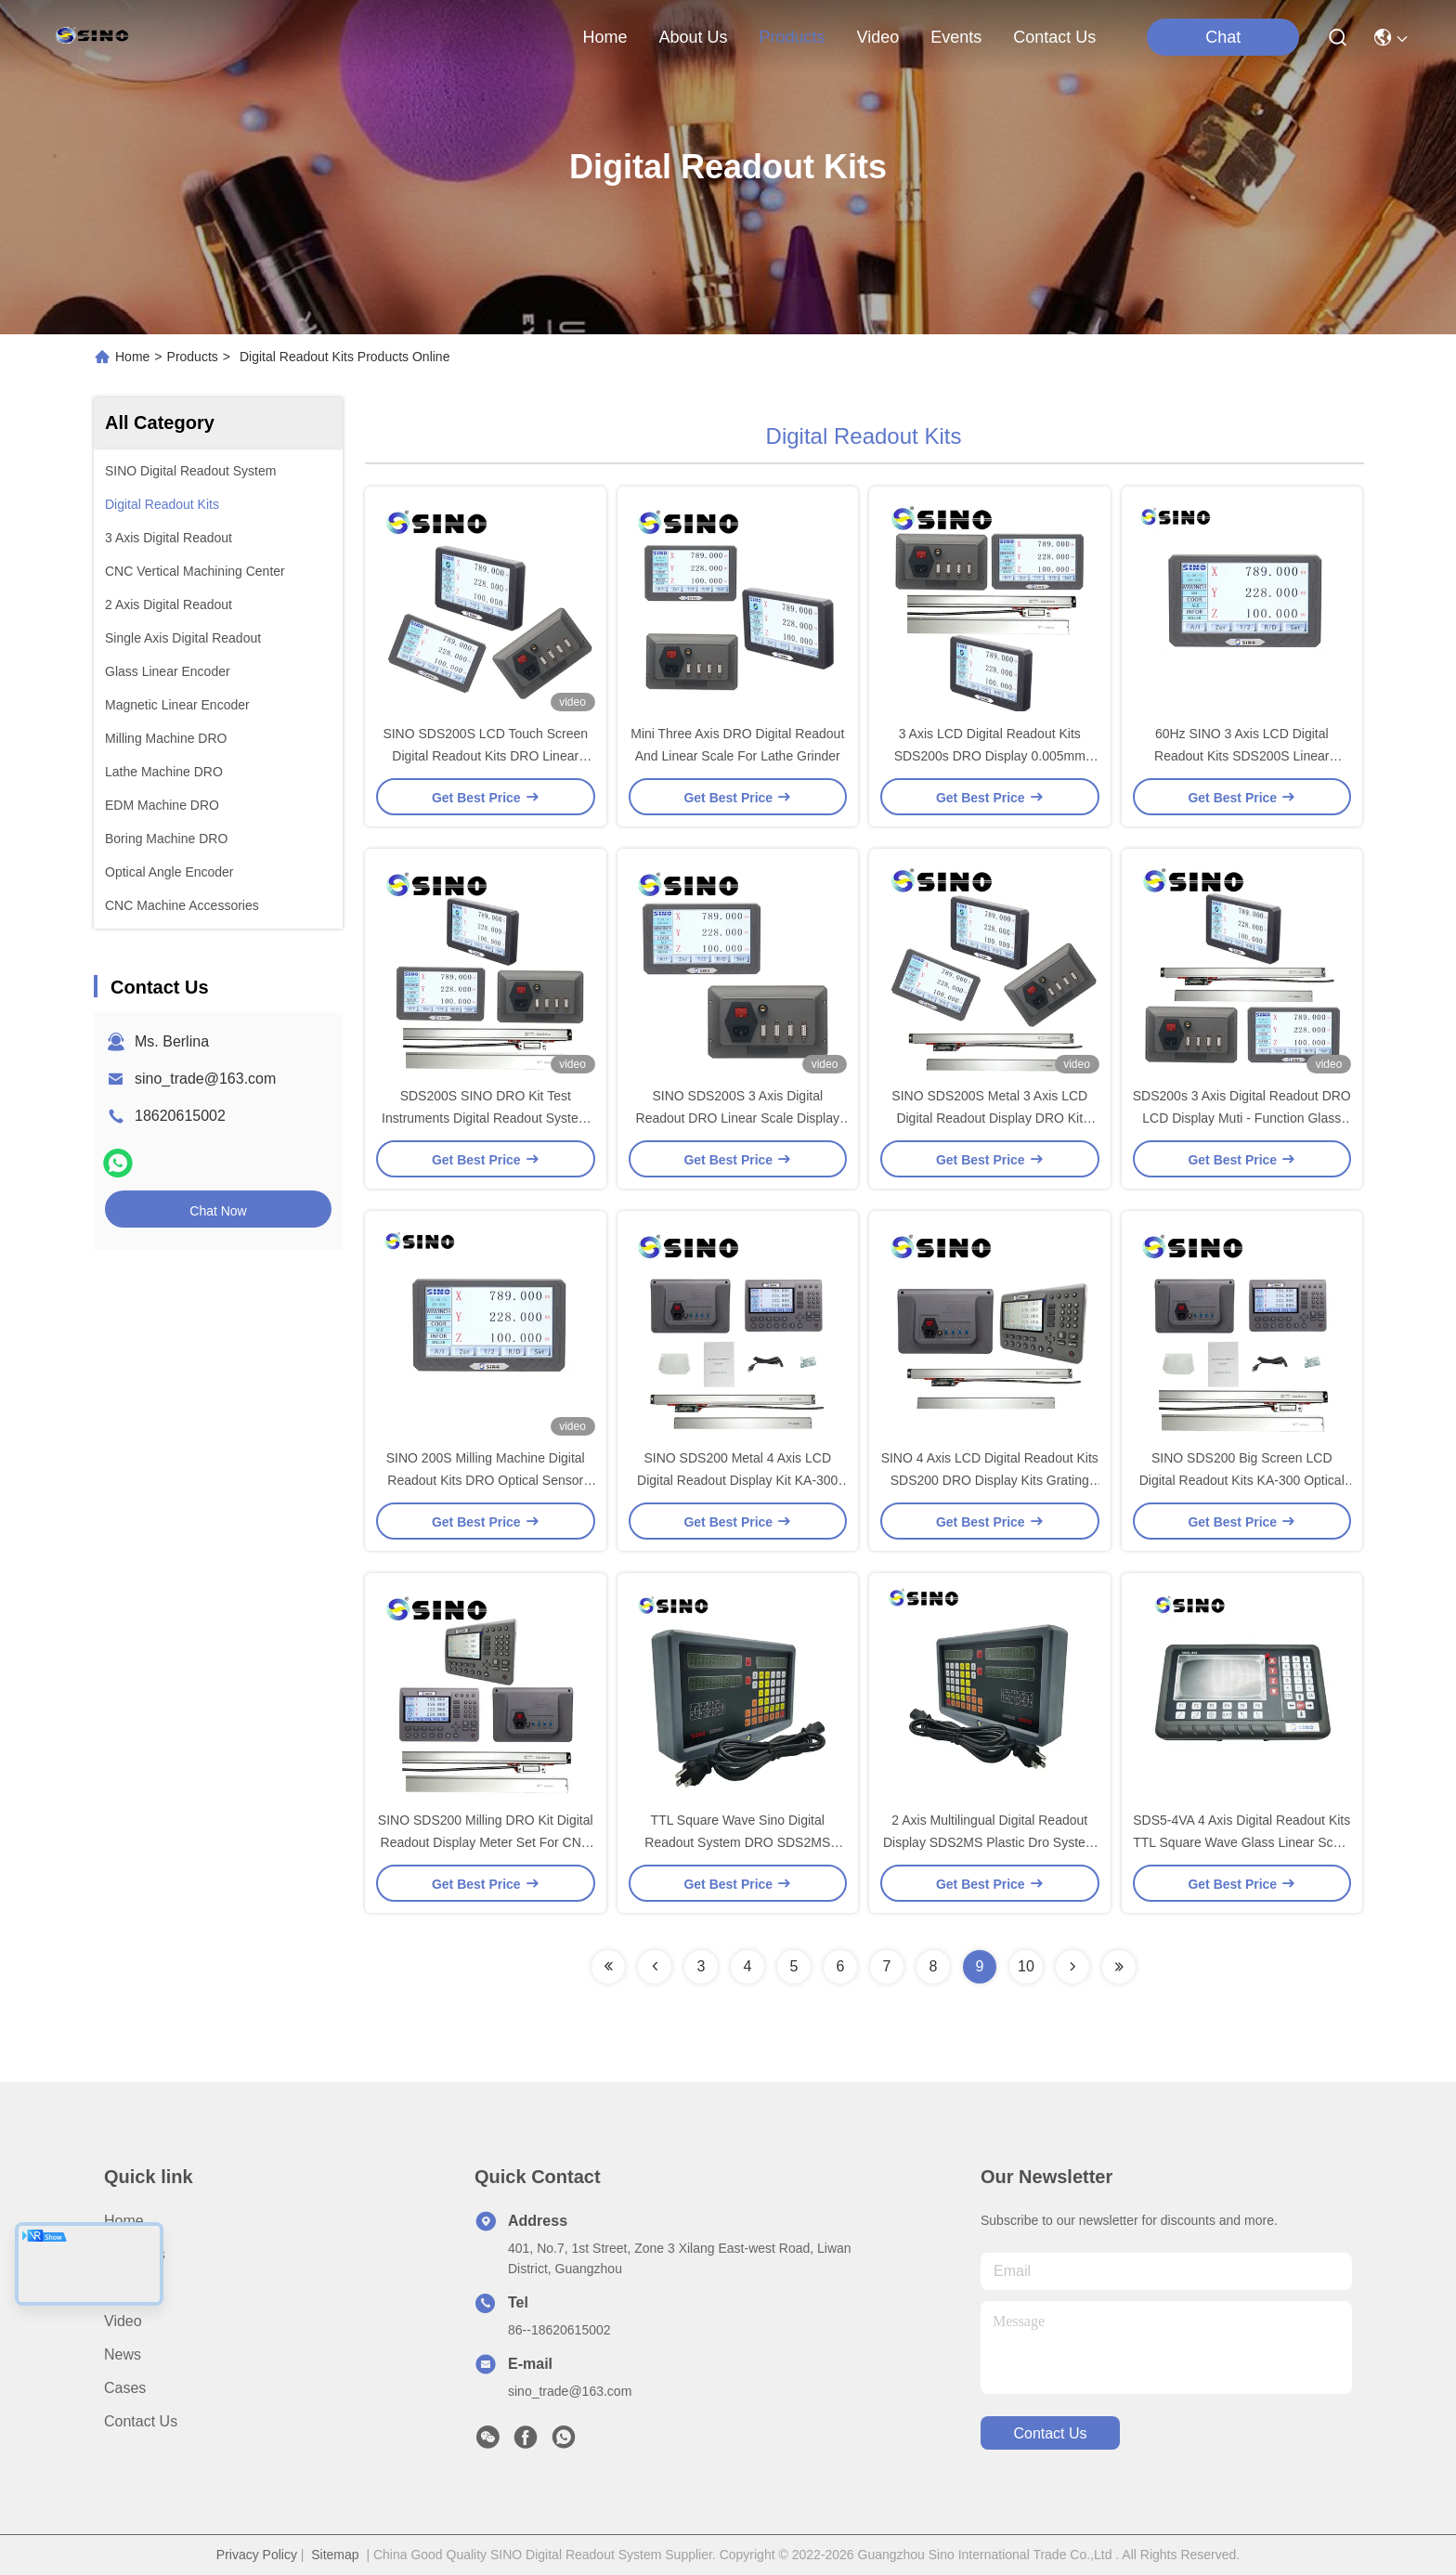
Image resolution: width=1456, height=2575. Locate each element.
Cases (125, 2388)
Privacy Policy (256, 2554)
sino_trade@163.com (205, 1078)
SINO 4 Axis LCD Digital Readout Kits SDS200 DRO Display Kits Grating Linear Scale (989, 1480)
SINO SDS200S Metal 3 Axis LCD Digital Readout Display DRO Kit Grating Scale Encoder (989, 1118)
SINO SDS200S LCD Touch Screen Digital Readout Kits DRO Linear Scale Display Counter (485, 756)
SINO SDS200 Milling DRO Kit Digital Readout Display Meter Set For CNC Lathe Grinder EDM (485, 1842)
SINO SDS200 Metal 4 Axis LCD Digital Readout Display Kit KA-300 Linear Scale (737, 1480)
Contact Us (140, 2421)
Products (192, 356)
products (792, 37)
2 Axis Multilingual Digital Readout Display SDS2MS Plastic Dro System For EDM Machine (990, 1842)
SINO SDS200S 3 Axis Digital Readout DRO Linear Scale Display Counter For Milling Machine (737, 1118)
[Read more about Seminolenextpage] (608, 1966)
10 (1026, 1966)
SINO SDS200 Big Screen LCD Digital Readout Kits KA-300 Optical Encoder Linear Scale (1242, 1480)
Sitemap (334, 2554)
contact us (1054, 37)
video (878, 37)
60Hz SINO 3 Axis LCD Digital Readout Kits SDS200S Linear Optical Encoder (1241, 756)
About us (134, 2254)
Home (604, 37)
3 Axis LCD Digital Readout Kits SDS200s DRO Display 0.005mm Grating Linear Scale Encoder (990, 756)
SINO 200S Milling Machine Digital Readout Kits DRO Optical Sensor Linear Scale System (485, 1480)
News (122, 2354)
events (956, 37)
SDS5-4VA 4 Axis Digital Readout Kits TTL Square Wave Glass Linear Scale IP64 (1241, 1842)
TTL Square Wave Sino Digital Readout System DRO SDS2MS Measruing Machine (737, 1842)
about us (692, 37)
